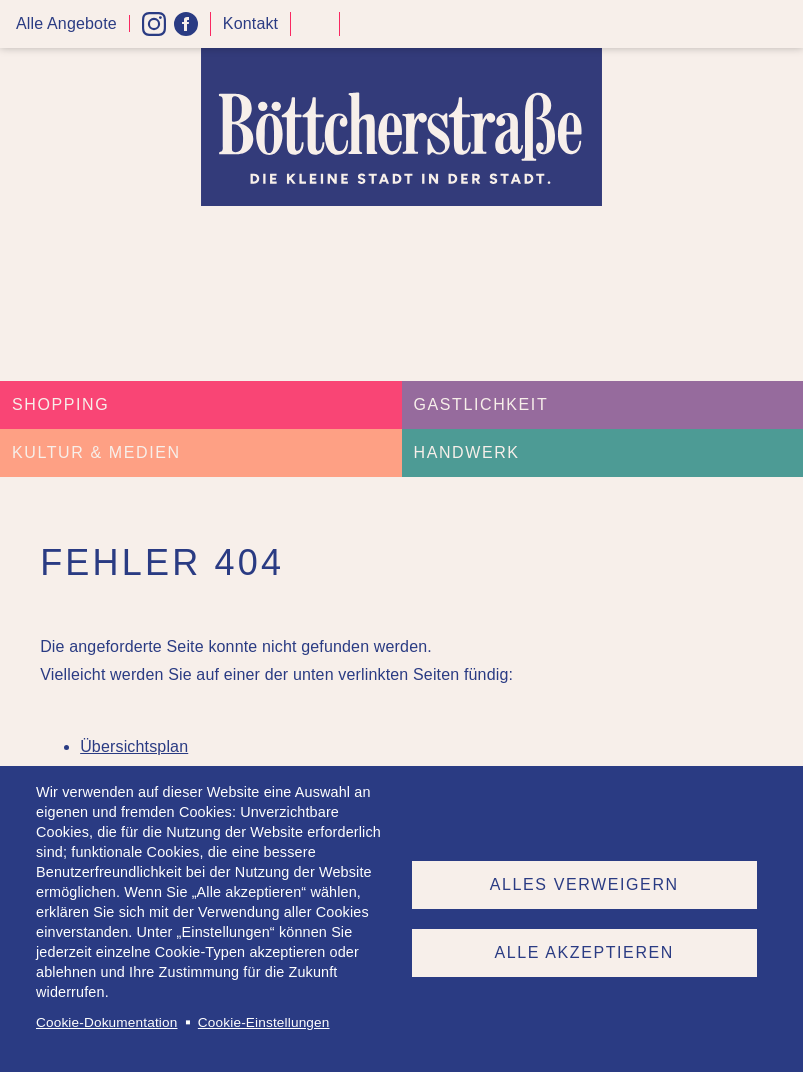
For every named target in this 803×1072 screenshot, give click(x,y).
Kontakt (250, 23)
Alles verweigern (584, 884)
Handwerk (467, 452)
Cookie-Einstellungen (264, 1022)
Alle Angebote (66, 23)
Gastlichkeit (481, 404)
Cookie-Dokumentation (106, 1022)
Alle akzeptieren (584, 952)
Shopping (60, 404)
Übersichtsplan (134, 746)
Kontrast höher (315, 31)
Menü (781, 24)
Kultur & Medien (96, 452)
